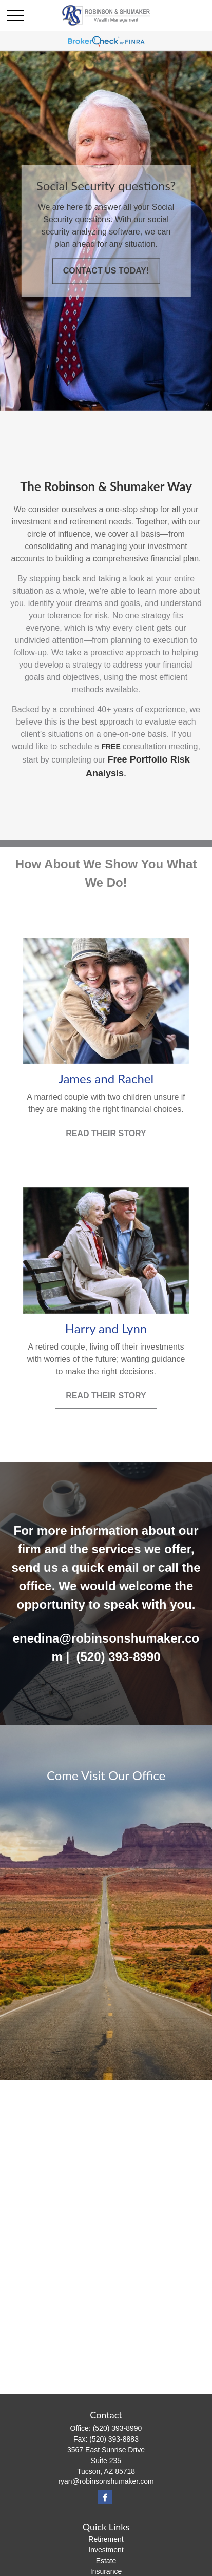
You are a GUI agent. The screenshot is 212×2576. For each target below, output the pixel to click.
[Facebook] (105, 2497)
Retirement (105, 2539)
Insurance (106, 2571)
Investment (105, 2550)
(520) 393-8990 (117, 2428)
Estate (106, 2561)
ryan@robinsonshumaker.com (105, 2481)
